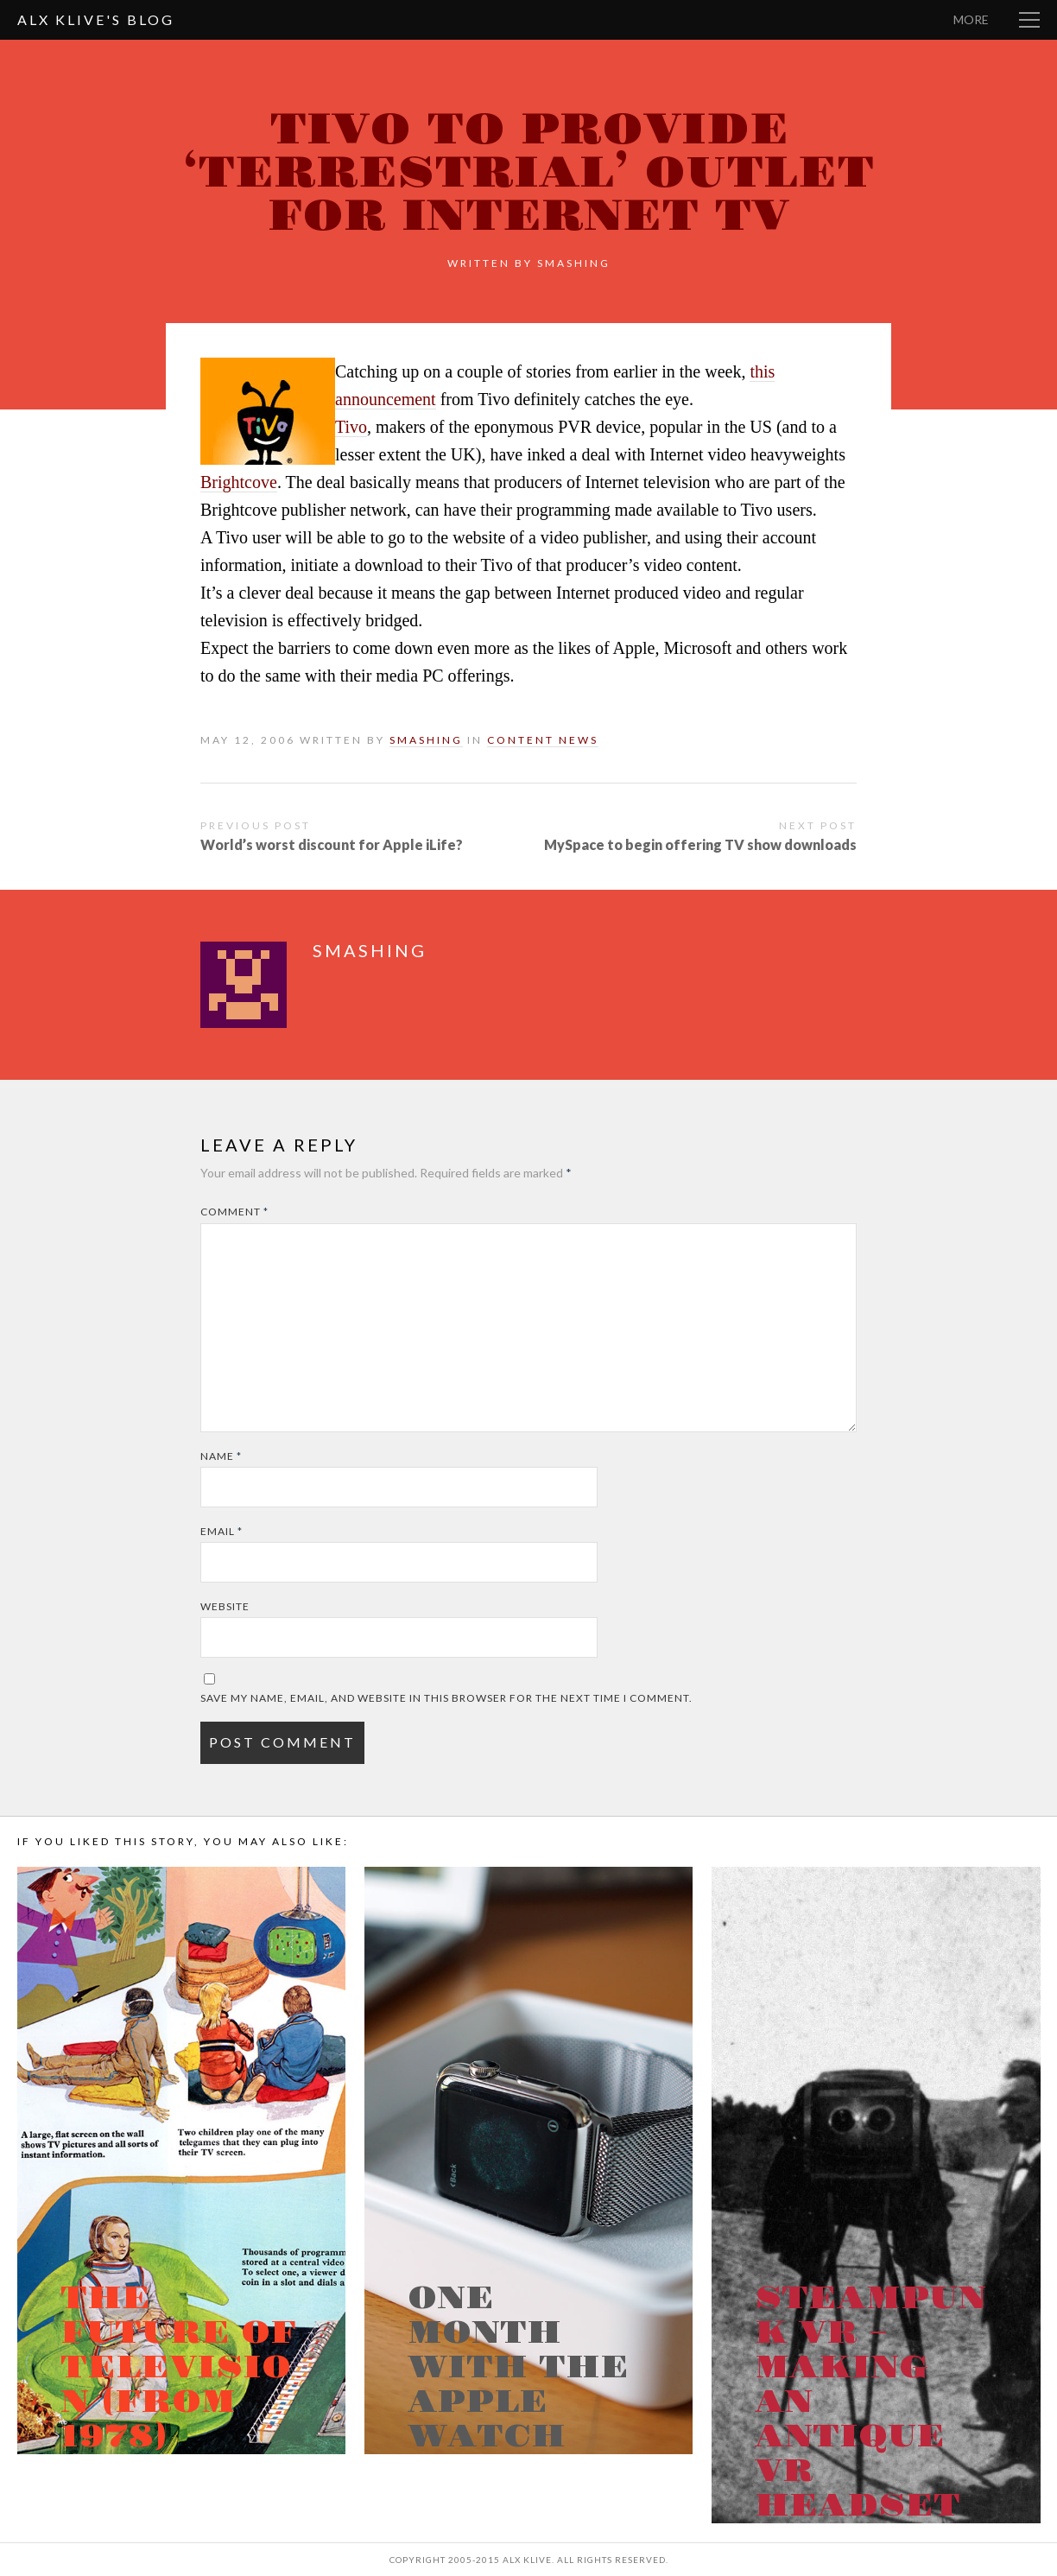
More (971, 19)
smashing (574, 263)
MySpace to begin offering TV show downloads (700, 844)
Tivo (351, 426)
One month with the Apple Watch (518, 2368)
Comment (234, 1211)
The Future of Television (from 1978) (178, 2368)
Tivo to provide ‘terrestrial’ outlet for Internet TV (528, 173)
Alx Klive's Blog (95, 19)
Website (225, 1606)
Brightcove (238, 482)
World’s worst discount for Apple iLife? (331, 844)
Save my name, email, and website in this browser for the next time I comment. (446, 1697)
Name (221, 1456)
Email (221, 1531)
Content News (542, 739)
